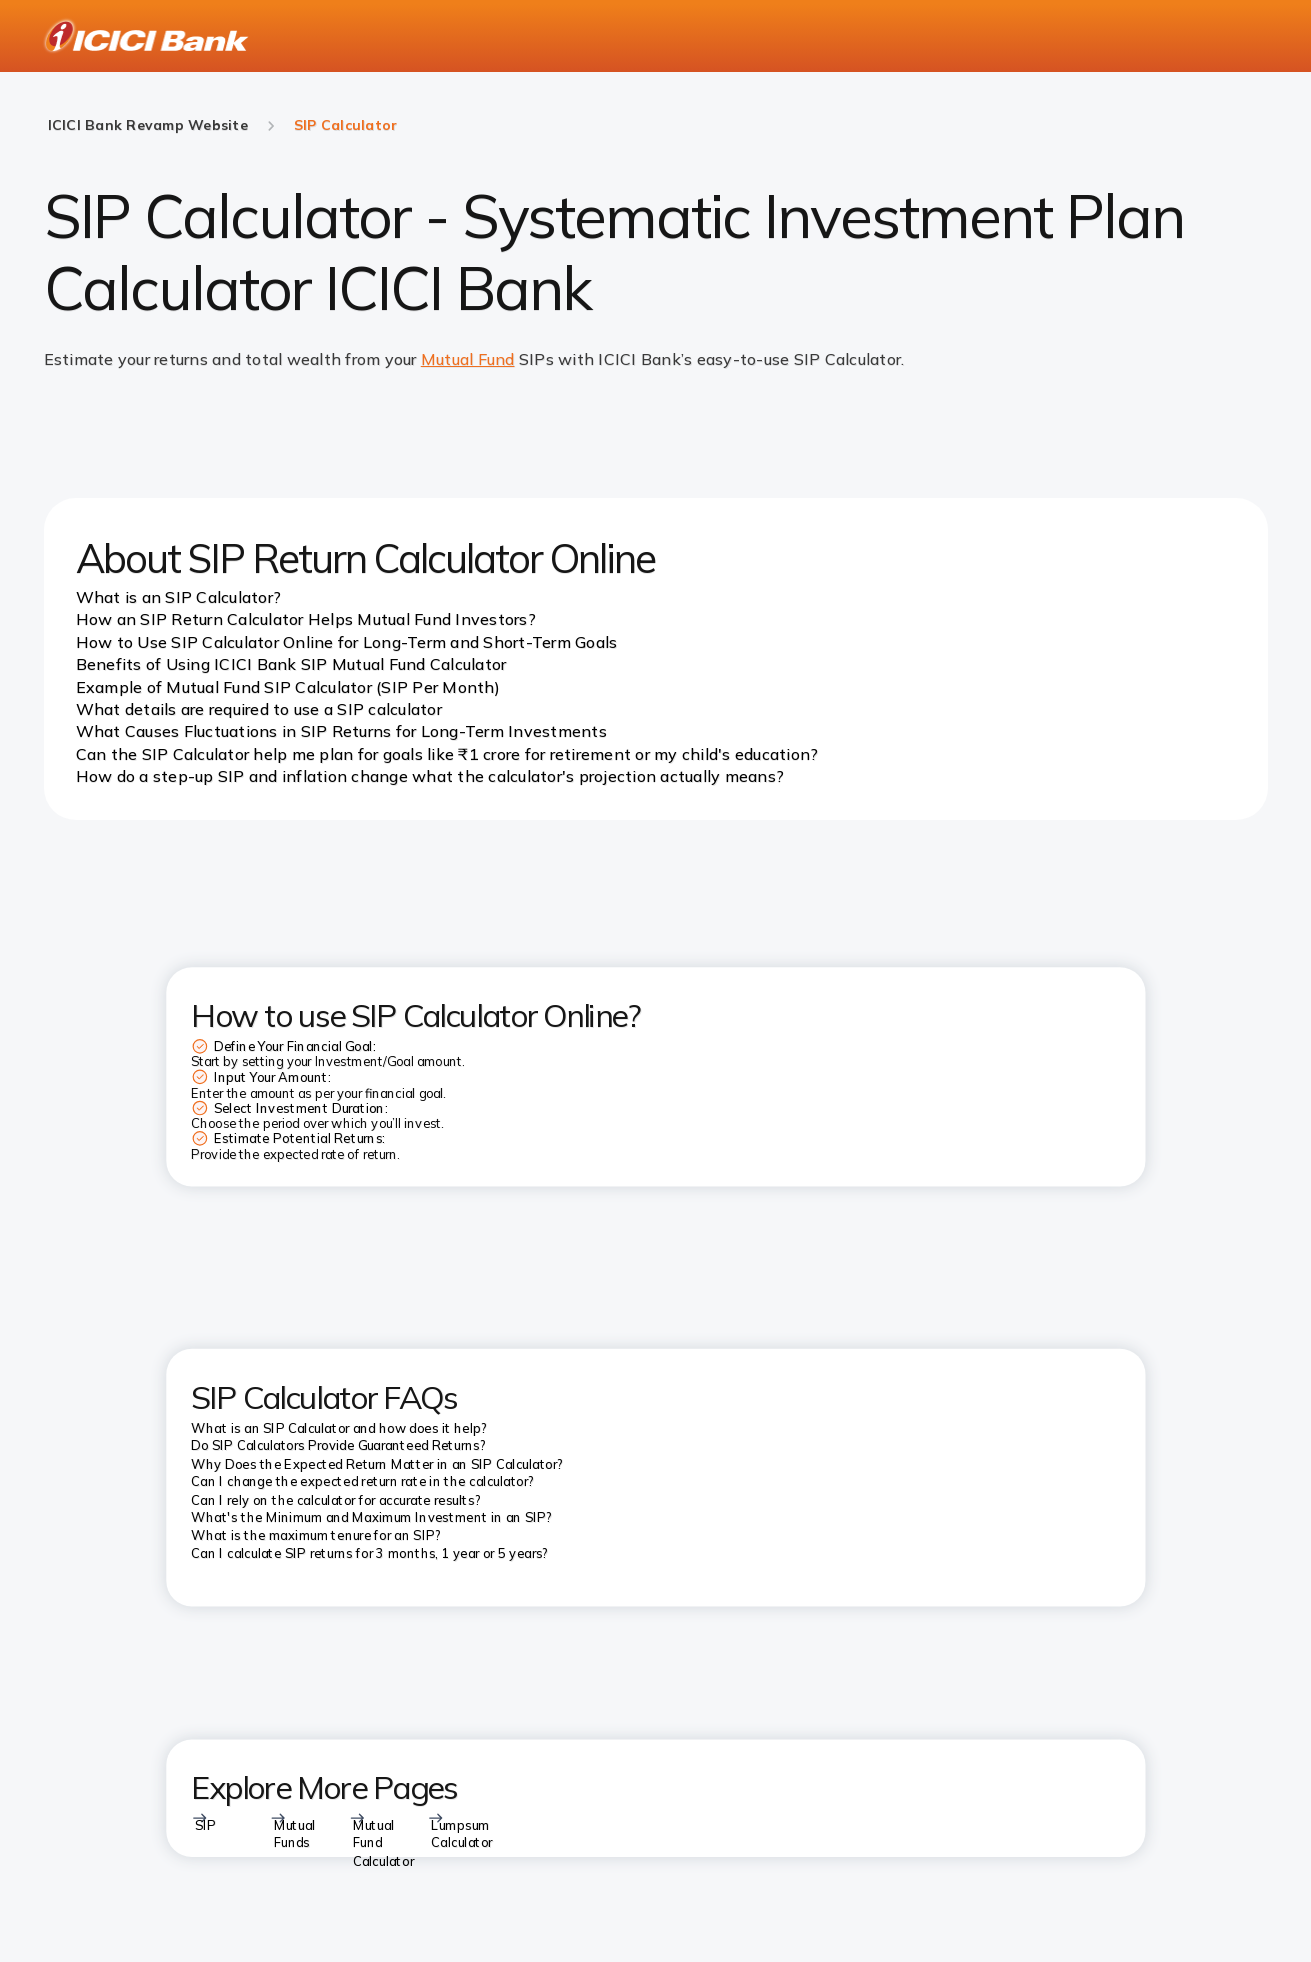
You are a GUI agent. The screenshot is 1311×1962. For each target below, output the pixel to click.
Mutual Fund (468, 359)
